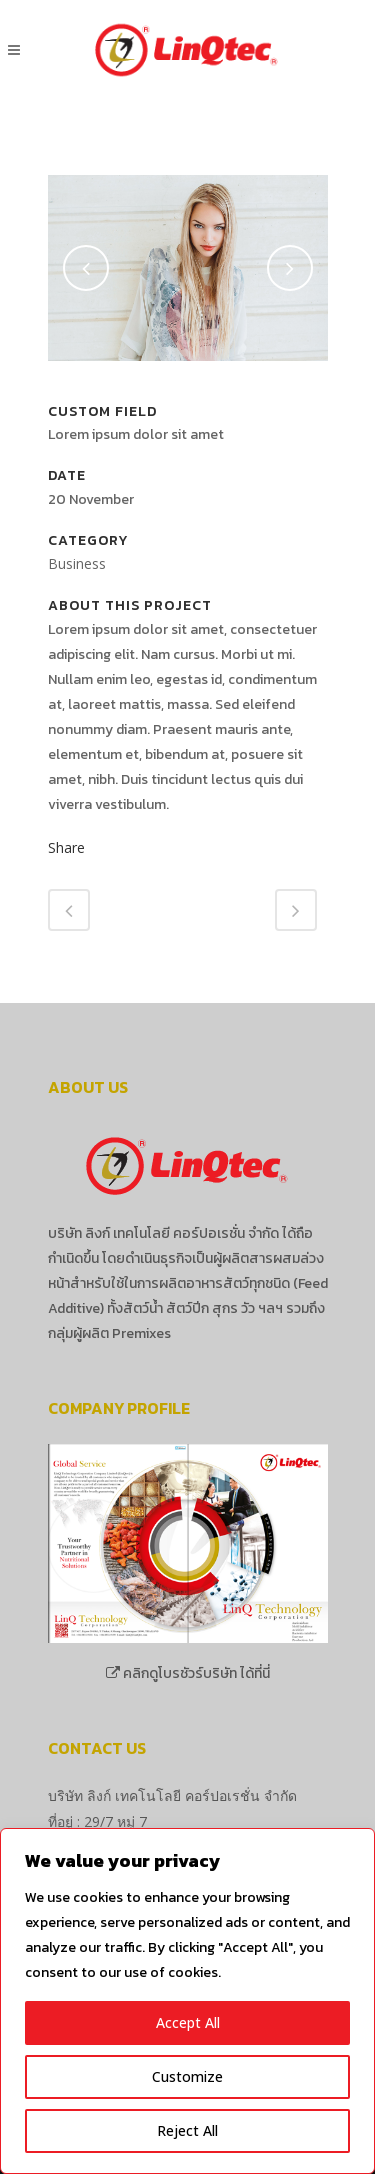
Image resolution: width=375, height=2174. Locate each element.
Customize (187, 2076)
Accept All (188, 2022)
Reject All (187, 2130)
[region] (187, 2001)
